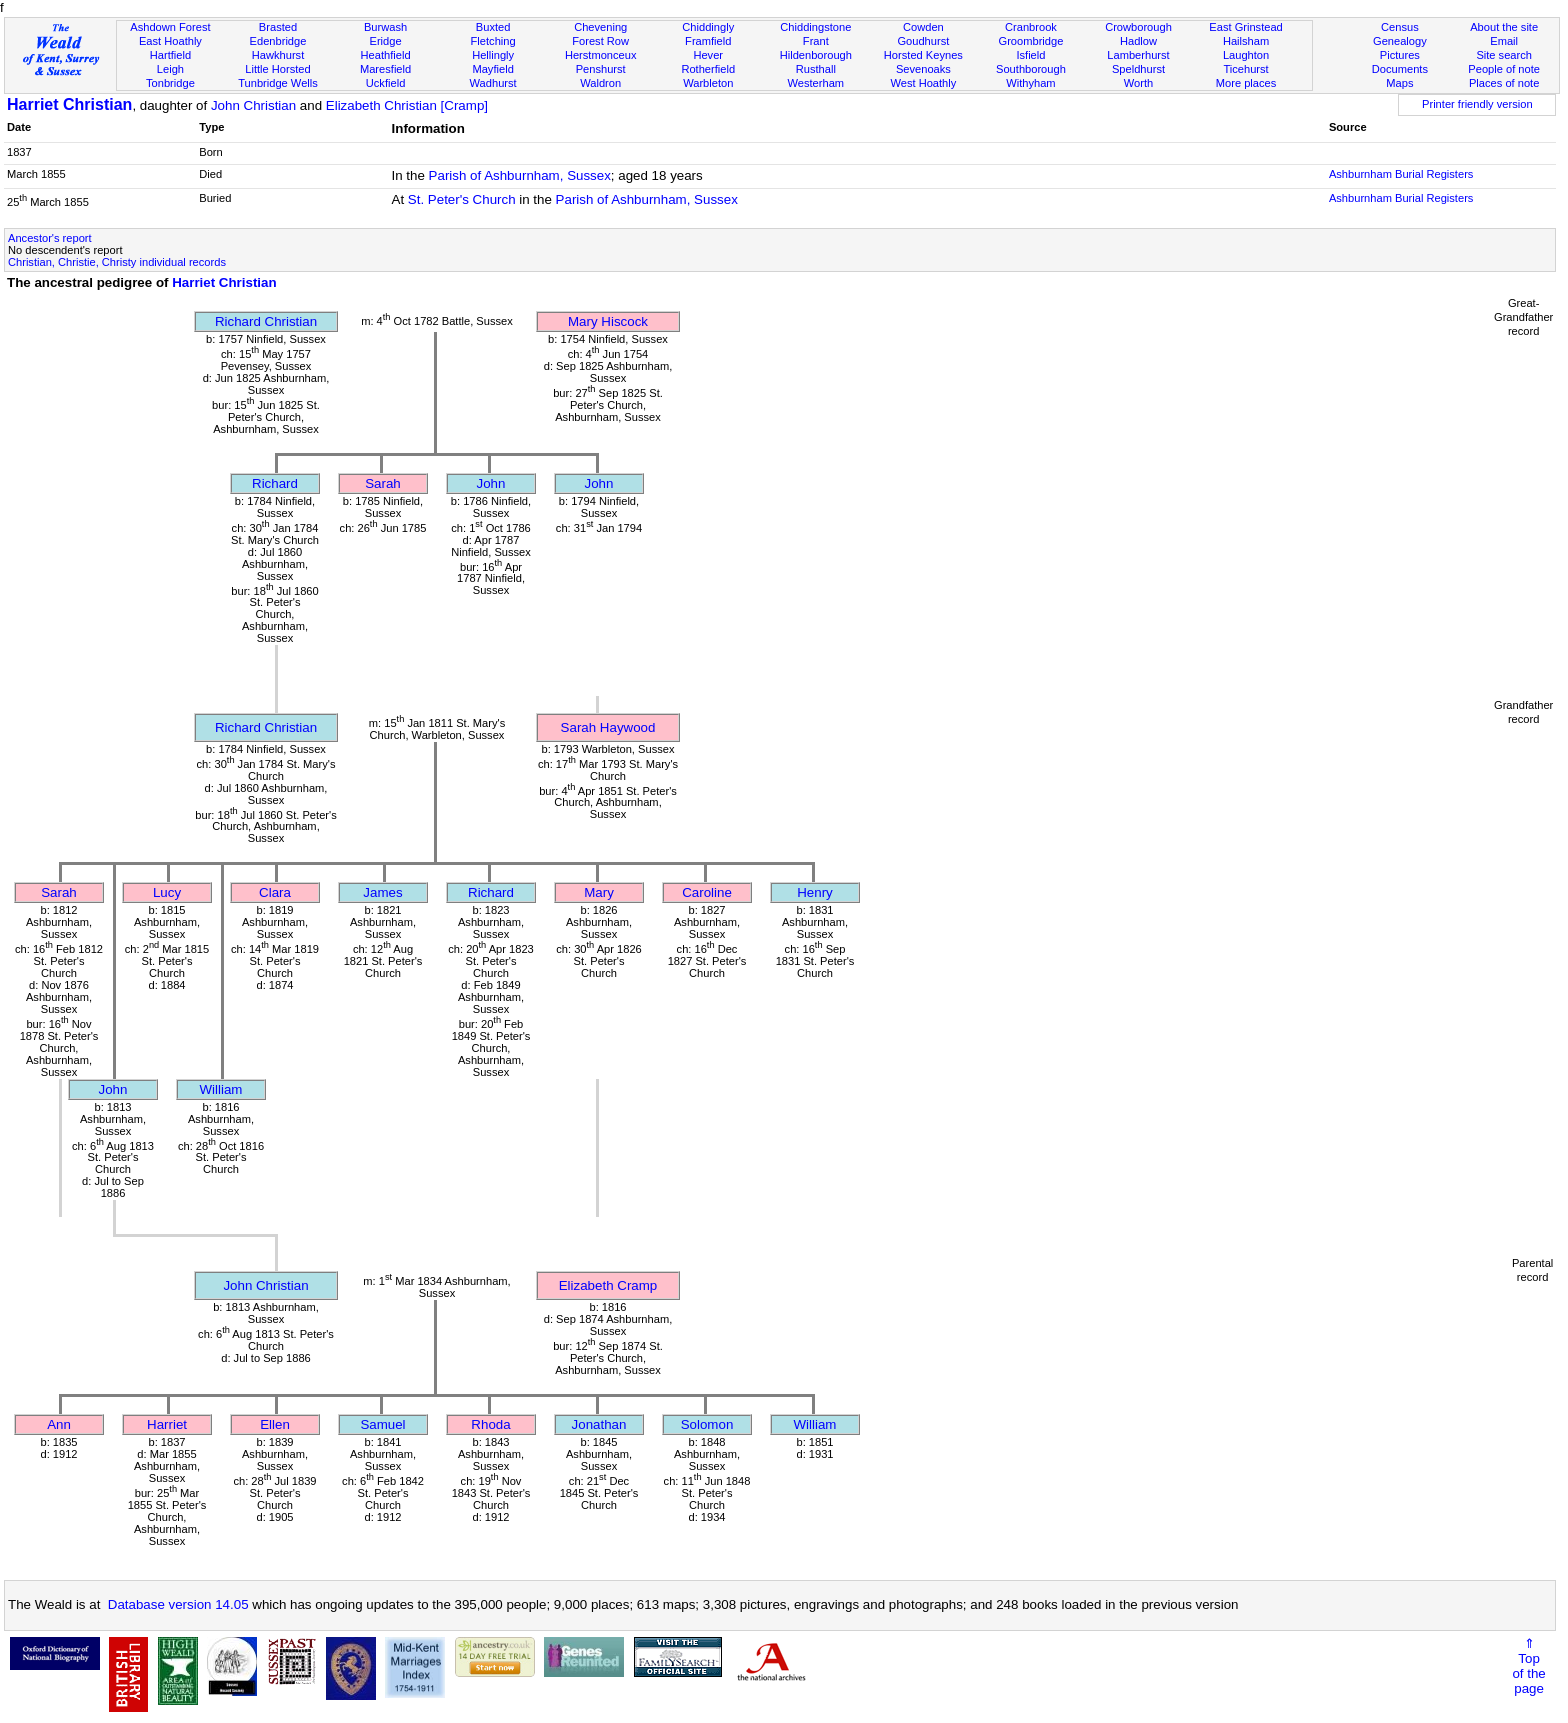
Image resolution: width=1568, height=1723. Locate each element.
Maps (1399, 83)
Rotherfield (708, 69)
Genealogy (1400, 41)
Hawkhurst (278, 55)
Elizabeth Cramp (608, 1285)
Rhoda (490, 1424)
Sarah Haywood (608, 727)
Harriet (167, 1424)
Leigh (170, 69)
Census (1400, 27)
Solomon (707, 1424)
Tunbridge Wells (278, 83)
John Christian (253, 105)
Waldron (600, 83)
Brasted (278, 27)
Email (1504, 41)
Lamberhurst (1138, 55)
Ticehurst (1245, 69)
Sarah (383, 483)
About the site (1504, 27)
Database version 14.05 (178, 1604)
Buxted (493, 27)
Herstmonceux (601, 55)
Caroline (707, 892)
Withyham (1030, 83)
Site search (1504, 55)
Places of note (1504, 83)
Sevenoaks (923, 69)
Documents (1400, 69)
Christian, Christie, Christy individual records (117, 262)
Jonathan (599, 1424)
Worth (1138, 83)
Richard (275, 483)
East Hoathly (170, 41)
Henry (815, 892)
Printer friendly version (1477, 104)
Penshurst (601, 69)
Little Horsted (277, 69)
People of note (1504, 69)
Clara (275, 892)
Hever (708, 55)
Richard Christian (266, 321)
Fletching (493, 41)
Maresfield (385, 69)
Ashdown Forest (170, 27)
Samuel (382, 1424)
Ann (59, 1424)
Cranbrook (1031, 27)
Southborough (1031, 69)
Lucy (167, 892)
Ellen (275, 1424)
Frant (816, 41)
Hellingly (493, 55)
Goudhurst (923, 41)
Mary (599, 892)
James (382, 892)
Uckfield (386, 83)
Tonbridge (170, 83)
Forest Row (600, 41)
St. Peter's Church (462, 199)
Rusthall (816, 69)
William (221, 1089)
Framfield (708, 41)
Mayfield (492, 69)
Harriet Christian (69, 104)
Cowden (923, 27)
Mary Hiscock (608, 321)
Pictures (1400, 55)
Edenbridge (278, 41)
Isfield (1030, 55)
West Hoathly (923, 83)
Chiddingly (708, 27)
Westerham (816, 83)
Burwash (385, 27)
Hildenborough (816, 55)
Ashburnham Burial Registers (1401, 174)
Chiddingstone (815, 27)
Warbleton (708, 83)
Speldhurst (1138, 69)
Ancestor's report (50, 238)
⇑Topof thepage (1528, 1666)
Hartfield (170, 55)
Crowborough (1138, 27)
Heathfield (386, 55)
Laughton (1246, 55)
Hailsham (1246, 41)
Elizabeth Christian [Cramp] (407, 105)
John (491, 483)
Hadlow (1138, 41)
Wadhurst (493, 83)
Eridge (386, 41)
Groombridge (1031, 41)
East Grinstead (1245, 27)
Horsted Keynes (923, 55)
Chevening (600, 27)
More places (1246, 83)
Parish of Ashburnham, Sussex (520, 175)
